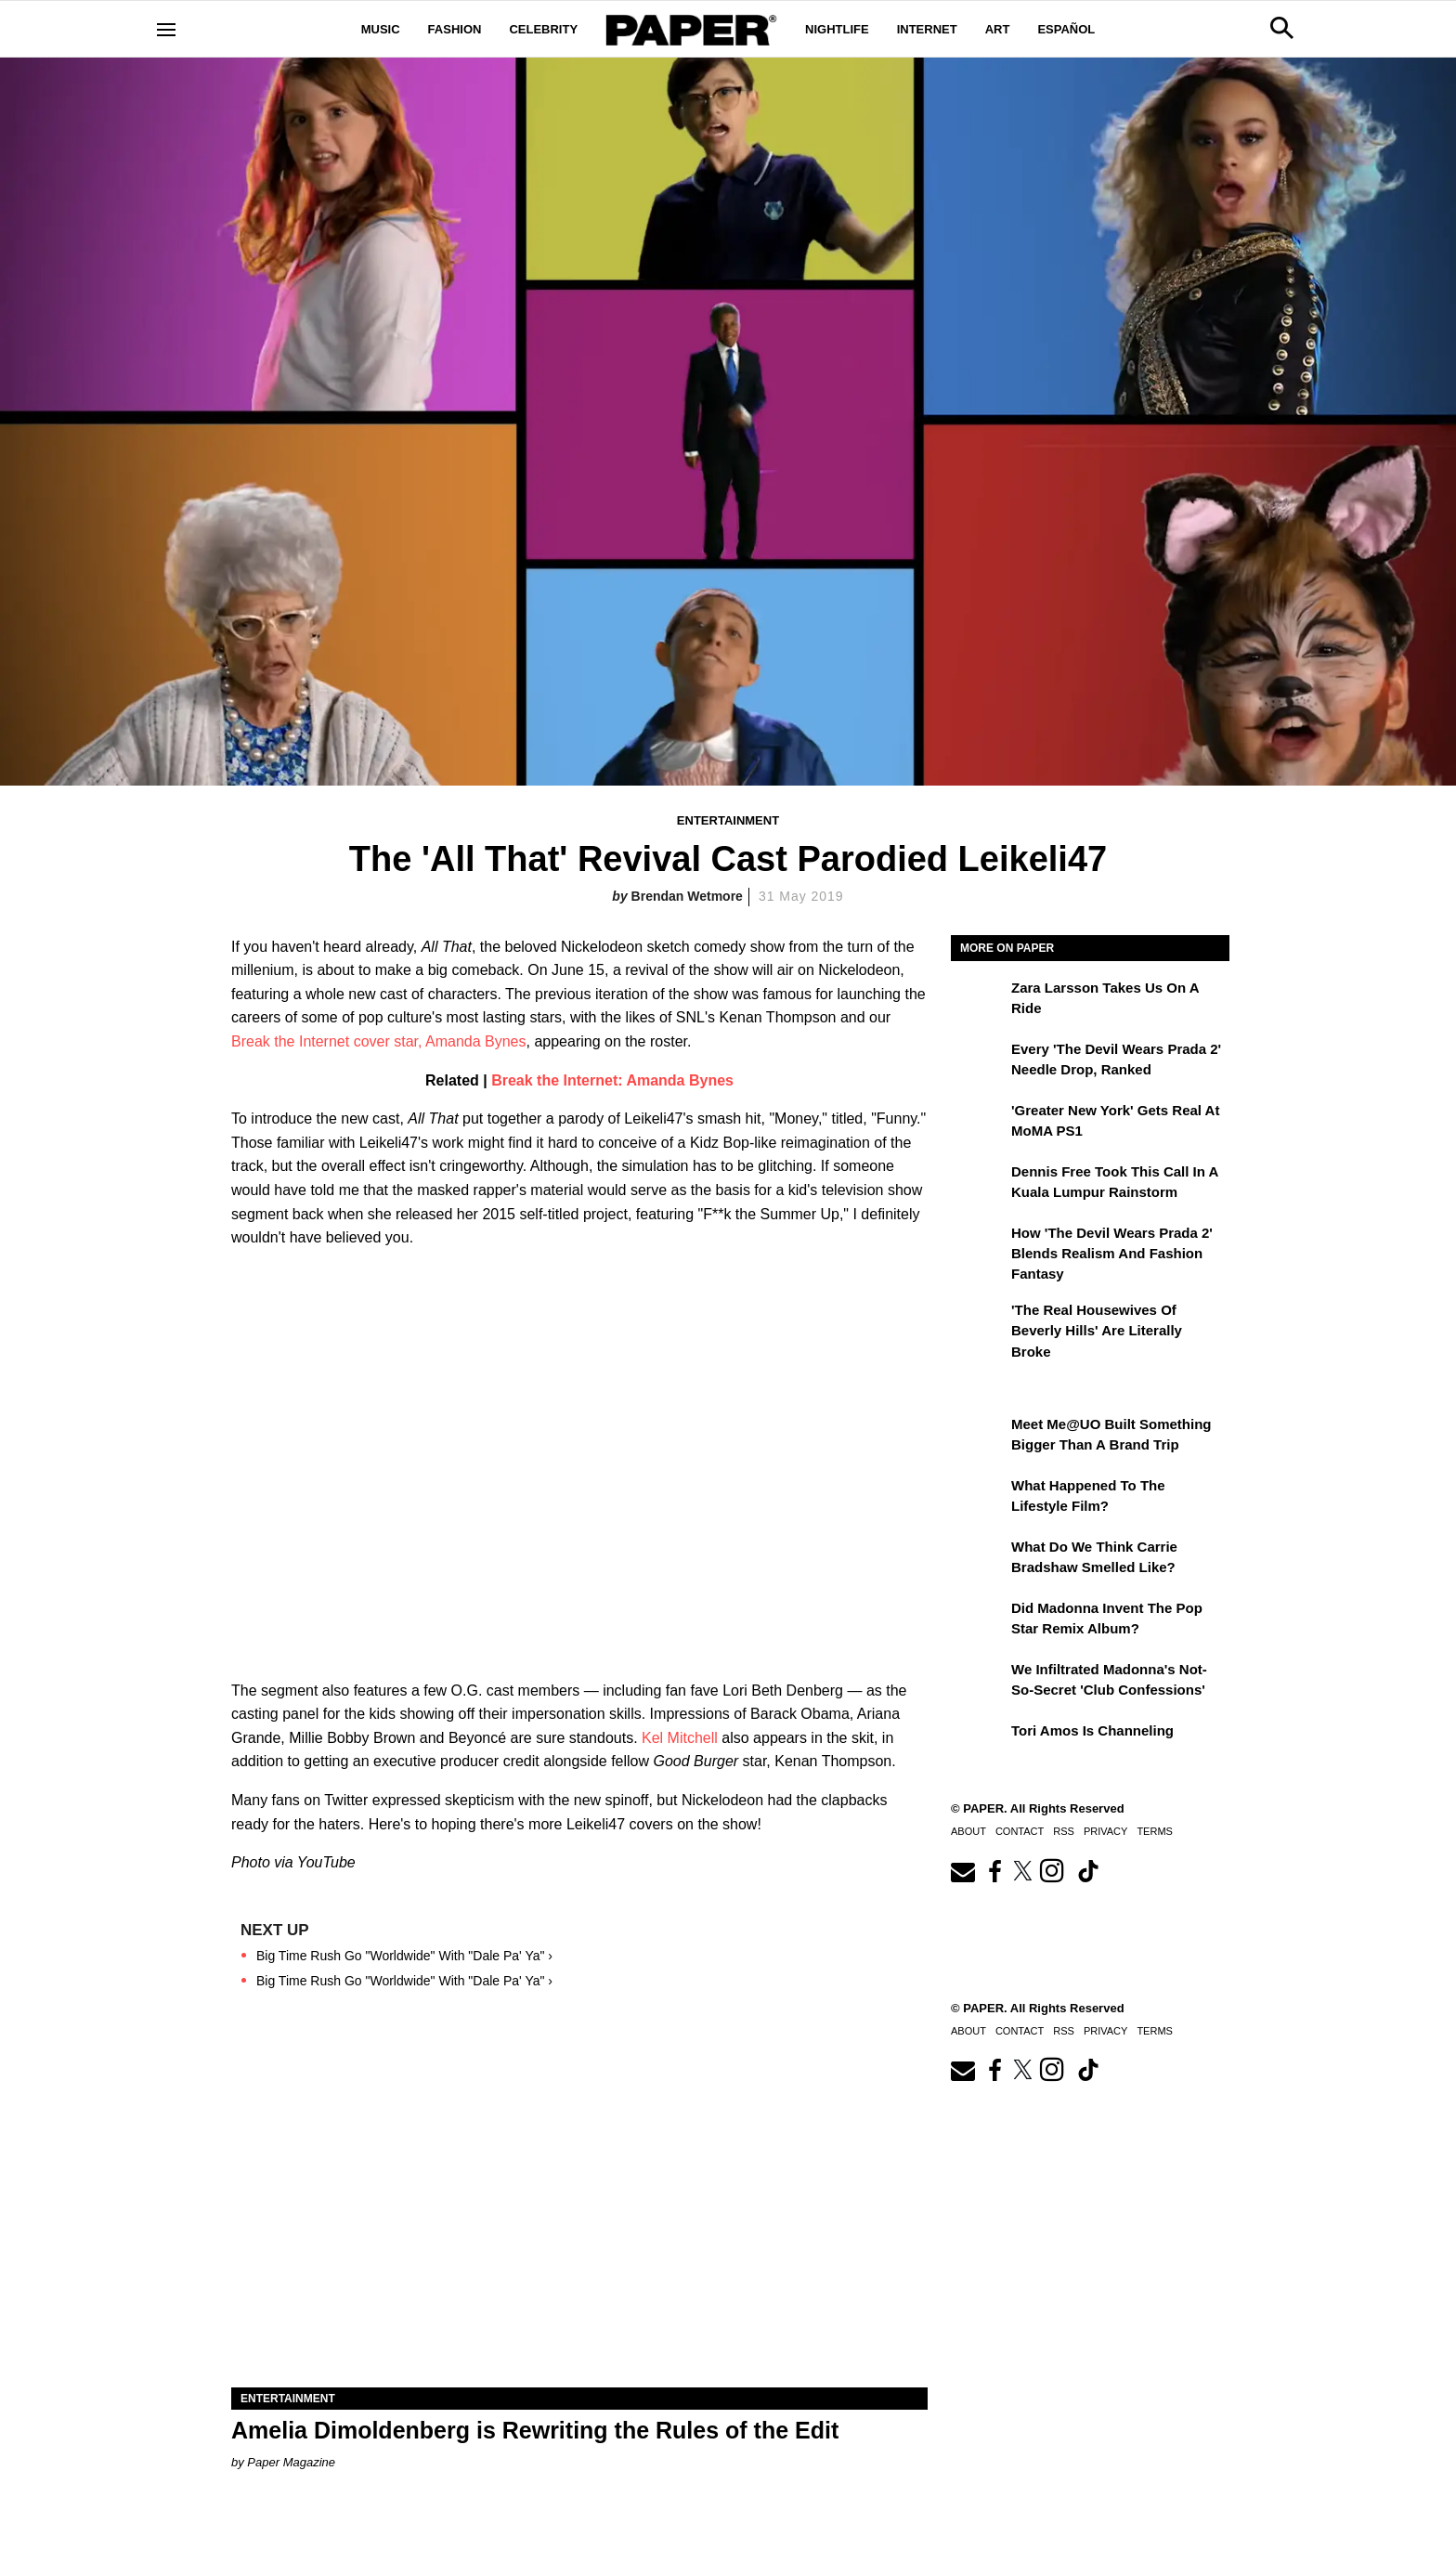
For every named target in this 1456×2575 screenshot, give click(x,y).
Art (997, 29)
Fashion (455, 29)
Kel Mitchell (680, 1738)
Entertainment (728, 820)
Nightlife (837, 29)
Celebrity (543, 29)
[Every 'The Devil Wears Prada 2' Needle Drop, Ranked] (979, 1062)
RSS (1063, 1831)
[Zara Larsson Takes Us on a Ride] (979, 1001)
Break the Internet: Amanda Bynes (612, 1080)
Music (380, 29)
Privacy (1105, 1831)
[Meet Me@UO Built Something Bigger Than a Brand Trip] (979, 1437)
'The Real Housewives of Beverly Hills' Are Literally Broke (1096, 1330)
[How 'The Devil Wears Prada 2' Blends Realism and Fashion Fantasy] (979, 1246)
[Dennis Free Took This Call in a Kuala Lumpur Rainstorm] (979, 1185)
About (968, 1831)
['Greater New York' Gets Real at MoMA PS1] (979, 1123)
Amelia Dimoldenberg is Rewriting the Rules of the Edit (534, 2430)
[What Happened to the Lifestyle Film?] (979, 1499)
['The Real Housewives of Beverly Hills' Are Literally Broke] (979, 1323)
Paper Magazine (291, 2462)
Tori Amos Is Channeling (1092, 1730)
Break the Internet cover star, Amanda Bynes (378, 1041)
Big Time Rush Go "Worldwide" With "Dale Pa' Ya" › (404, 1955)
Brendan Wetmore (687, 896)
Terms (1155, 1831)
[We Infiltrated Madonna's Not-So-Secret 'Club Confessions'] (979, 1682)
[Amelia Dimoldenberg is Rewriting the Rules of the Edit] (579, 2213)
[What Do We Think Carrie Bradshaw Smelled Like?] (979, 1560)
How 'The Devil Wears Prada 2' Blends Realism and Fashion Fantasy (1112, 1253)
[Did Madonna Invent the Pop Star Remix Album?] (979, 1621)
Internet (927, 29)
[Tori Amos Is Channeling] (979, 1744)
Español (1066, 29)
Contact (1019, 1831)
